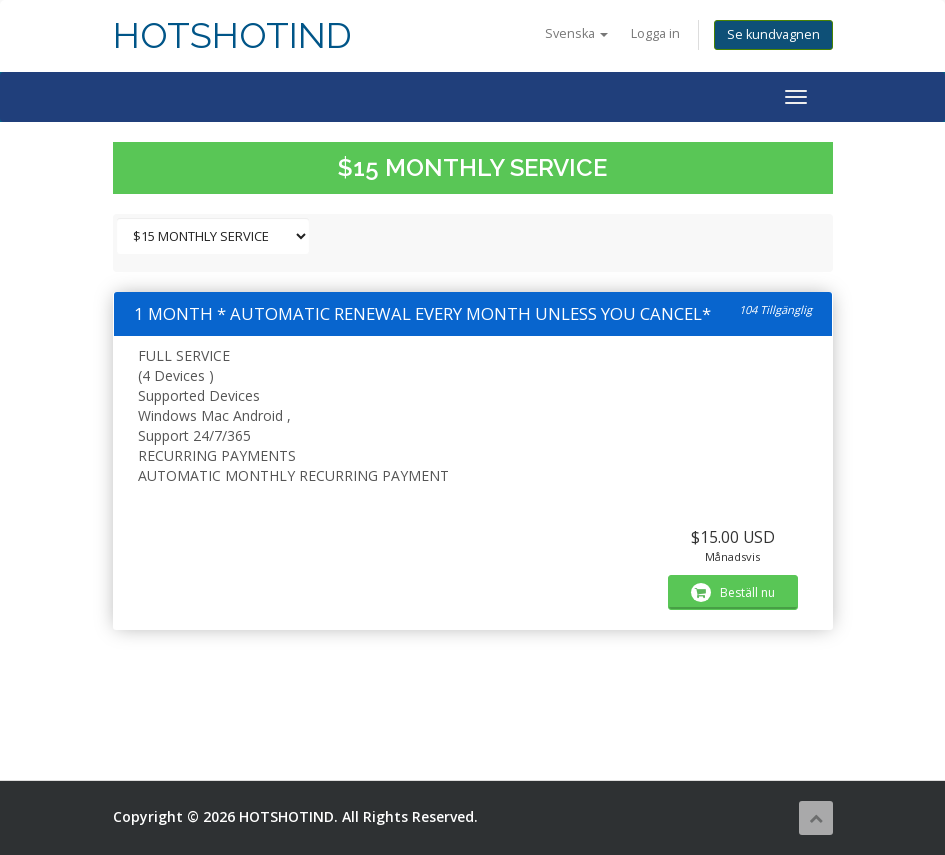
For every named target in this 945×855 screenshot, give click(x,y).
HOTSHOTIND (232, 35)
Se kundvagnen (773, 34)
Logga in (655, 33)
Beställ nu (733, 592)
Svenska (576, 33)
